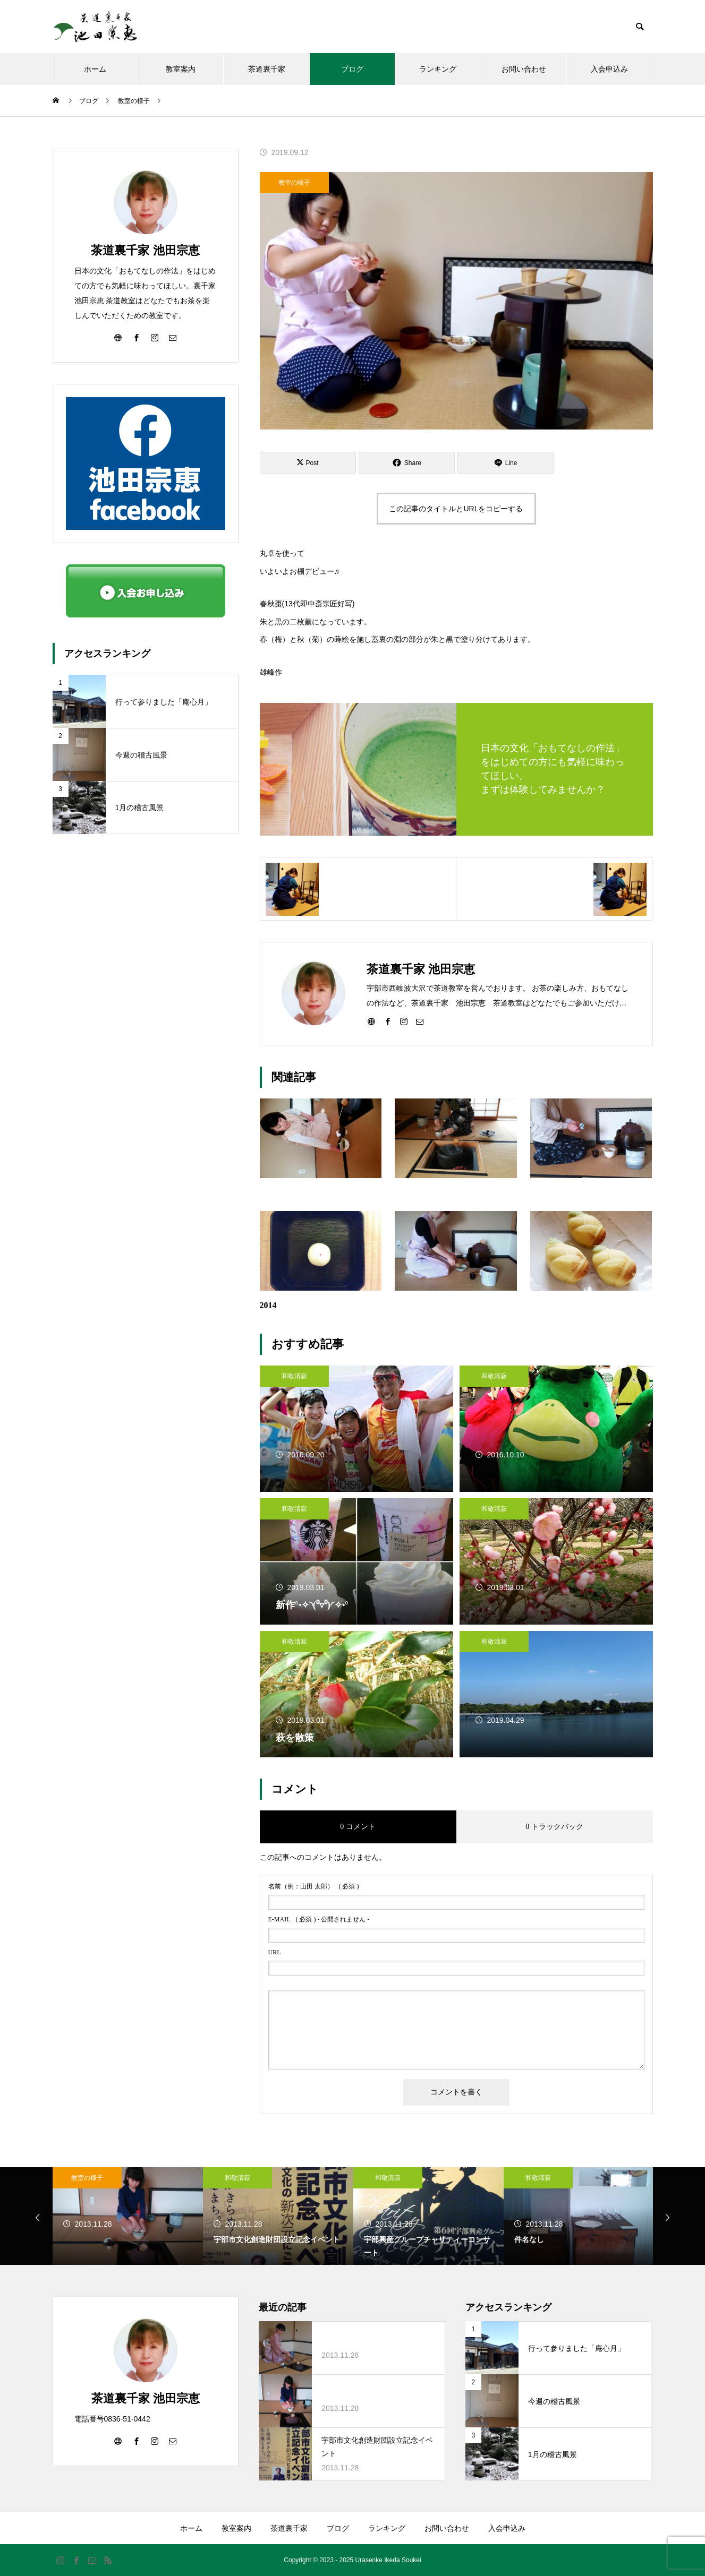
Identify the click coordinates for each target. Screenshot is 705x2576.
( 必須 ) (313, 1886)
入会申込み (609, 69)
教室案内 (181, 69)
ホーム (95, 69)
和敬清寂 (294, 1376)
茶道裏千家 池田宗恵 (145, 250)
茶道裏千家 (266, 69)
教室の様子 (294, 182)
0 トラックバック (554, 1827)
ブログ (352, 69)
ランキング (437, 69)
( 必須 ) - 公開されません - (319, 1919)
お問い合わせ (524, 69)
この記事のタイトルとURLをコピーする (456, 508)
